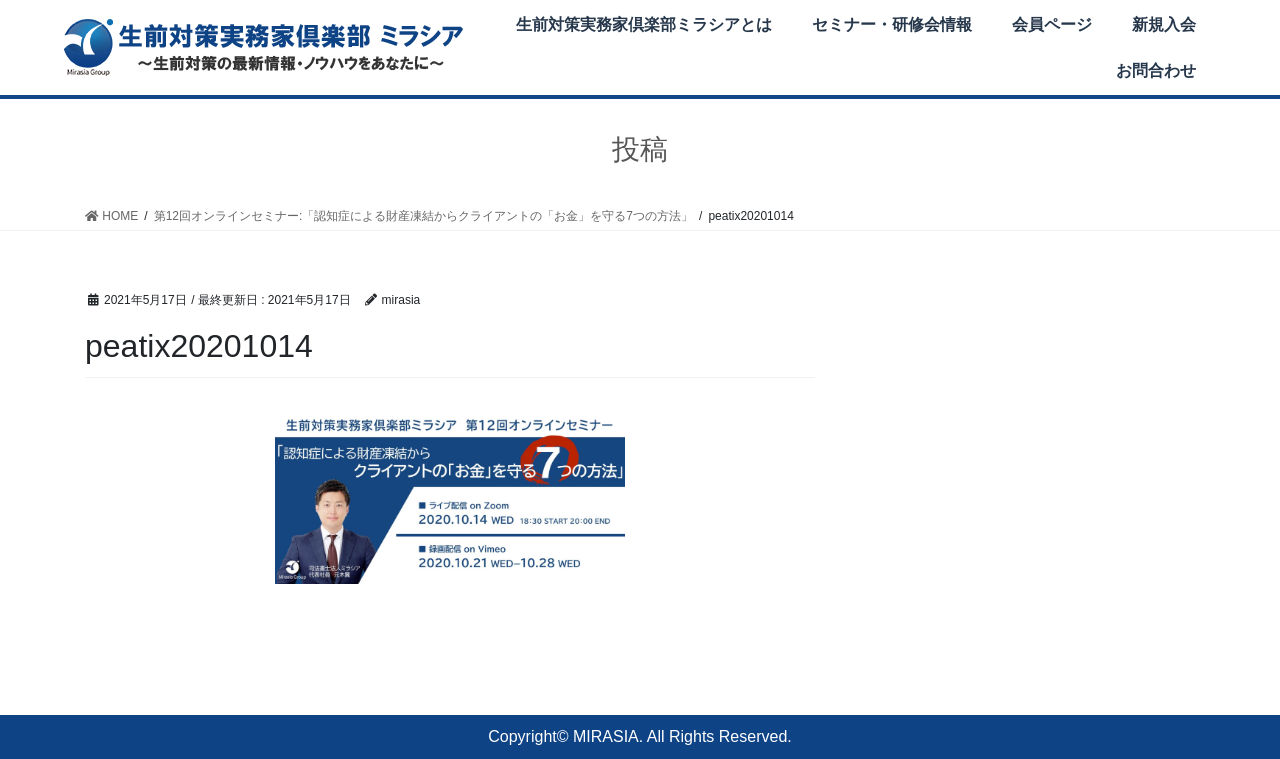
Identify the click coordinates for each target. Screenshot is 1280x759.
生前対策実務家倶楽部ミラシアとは (644, 24)
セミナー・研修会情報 (892, 24)
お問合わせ (1156, 70)
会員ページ (1052, 24)
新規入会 (1164, 24)
